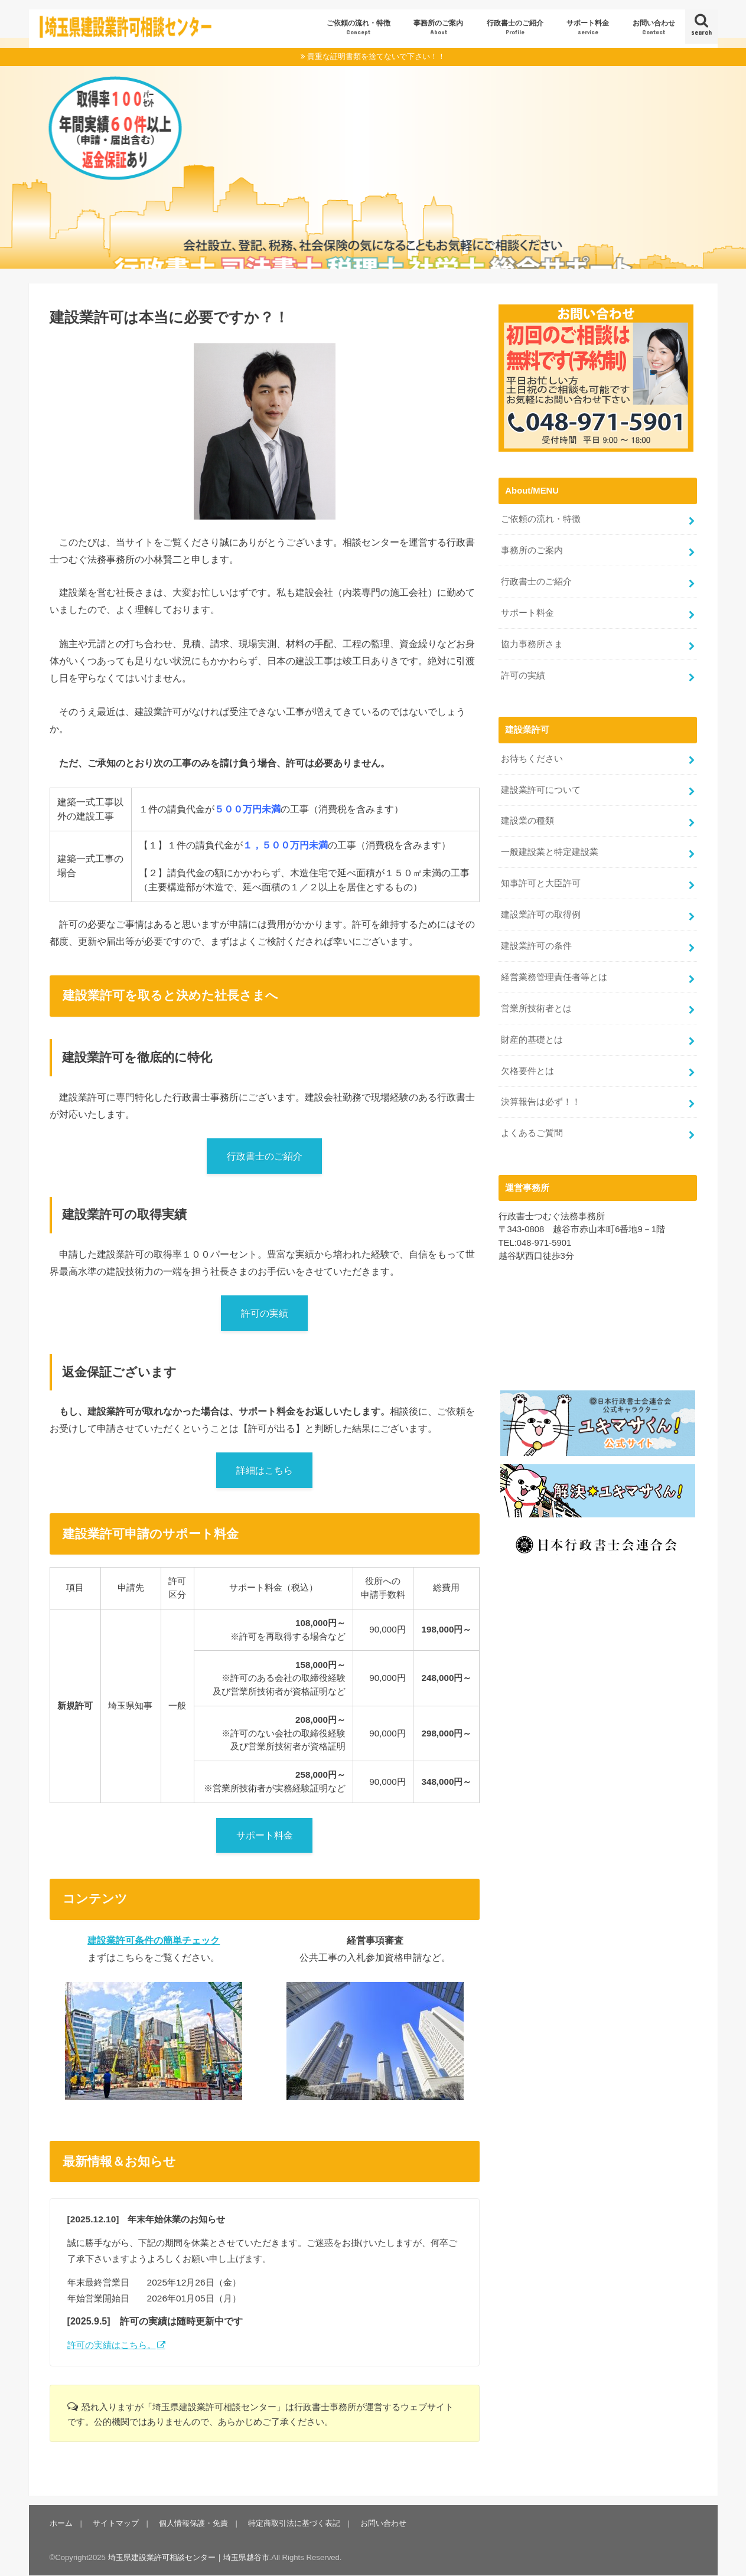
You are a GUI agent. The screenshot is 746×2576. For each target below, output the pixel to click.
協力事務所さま (532, 644)
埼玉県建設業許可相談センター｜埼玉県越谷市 (188, 2557)
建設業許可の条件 (536, 946)
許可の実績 (264, 1313)
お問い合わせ (654, 27)
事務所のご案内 (438, 27)
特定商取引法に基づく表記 (294, 2523)
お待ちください (532, 758)
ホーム (61, 2523)
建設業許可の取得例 (541, 914)
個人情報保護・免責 (193, 2523)
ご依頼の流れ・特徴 (358, 27)
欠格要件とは (527, 1071)
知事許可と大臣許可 (541, 883)
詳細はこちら (264, 1470)
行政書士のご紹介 (515, 27)
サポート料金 (587, 27)
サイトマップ (116, 2523)
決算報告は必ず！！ (541, 1101)
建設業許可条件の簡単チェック (153, 1940)
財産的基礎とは (532, 1039)
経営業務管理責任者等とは (554, 977)
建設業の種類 (527, 820)
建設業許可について (541, 790)
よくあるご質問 (532, 1133)
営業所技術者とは (536, 1008)
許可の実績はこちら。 (111, 2345)
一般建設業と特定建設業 (549, 852)
